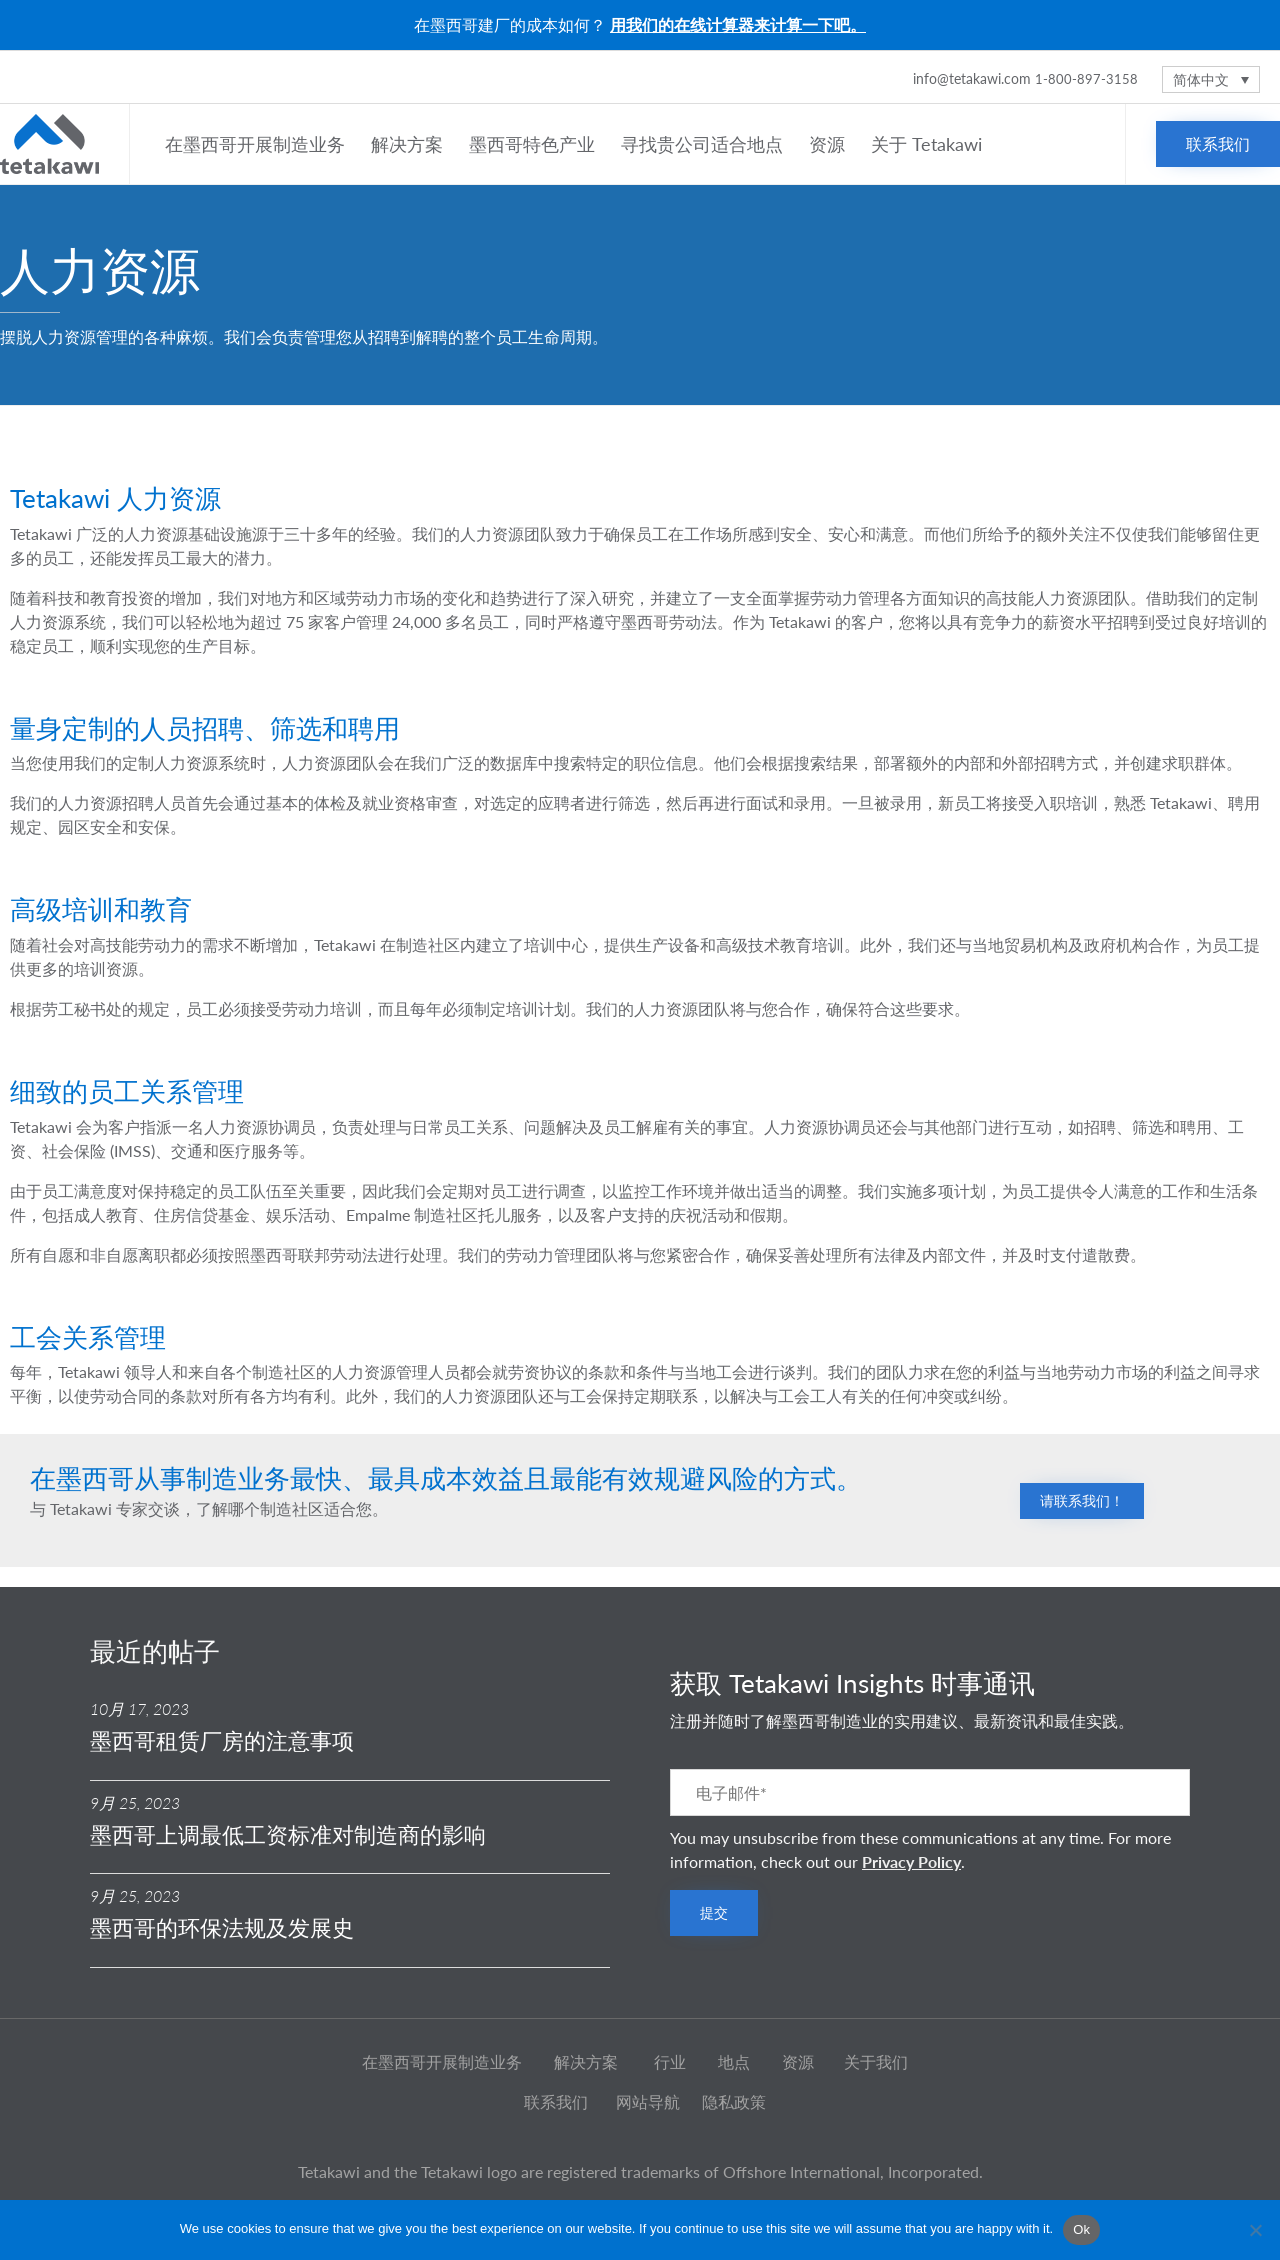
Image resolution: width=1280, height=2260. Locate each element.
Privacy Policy (911, 1861)
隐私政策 (734, 2101)
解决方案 (410, 144)
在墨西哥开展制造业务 (258, 144)
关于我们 (876, 2061)
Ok (1081, 2229)
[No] (1255, 2230)
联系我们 (556, 2101)
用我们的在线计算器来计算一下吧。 (738, 24)
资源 (830, 144)
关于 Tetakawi (929, 144)
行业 (670, 2061)
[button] (1218, 144)
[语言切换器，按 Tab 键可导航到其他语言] (1211, 79)
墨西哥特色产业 (535, 144)
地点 (734, 2061)
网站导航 (648, 2101)
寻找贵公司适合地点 (705, 144)
